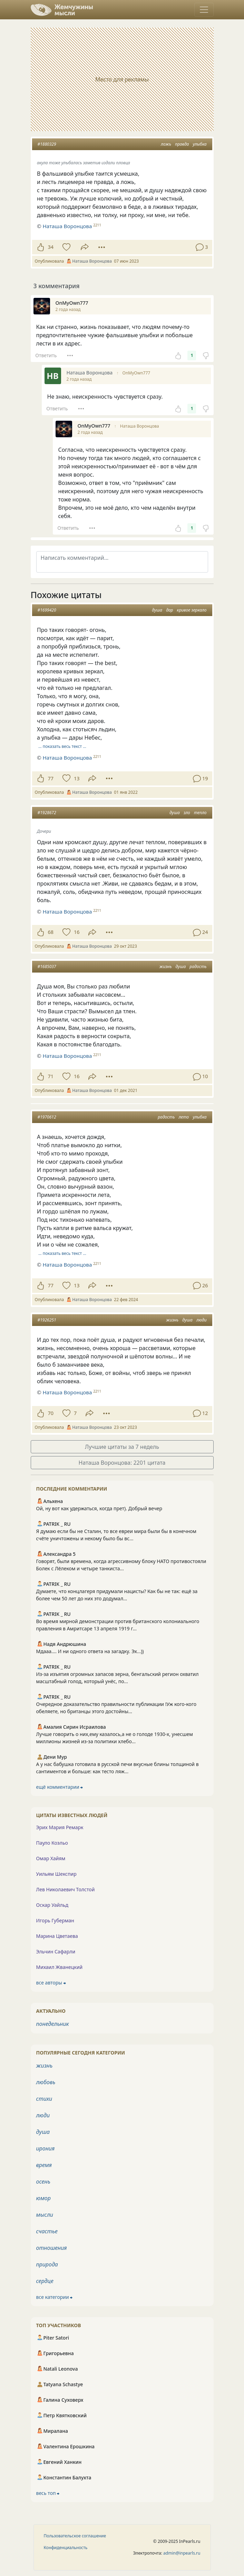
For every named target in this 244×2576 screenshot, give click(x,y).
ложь (166, 144)
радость (197, 966)
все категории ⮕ (54, 2297)
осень (43, 2181)
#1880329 (47, 144)
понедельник (52, 2024)
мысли (44, 2214)
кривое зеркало (192, 610)
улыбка (199, 144)
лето (184, 1117)
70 (50, 1413)
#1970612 (47, 1117)
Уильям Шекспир (56, 1874)
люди (201, 1320)
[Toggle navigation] (204, 10)
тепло (200, 813)
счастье (47, 2231)
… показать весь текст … (62, 746)
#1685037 (47, 966)
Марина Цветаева (57, 1936)
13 (76, 778)
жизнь (165, 966)
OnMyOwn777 (136, 373)
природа (47, 2264)
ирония (45, 2148)
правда (182, 144)
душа (157, 610)
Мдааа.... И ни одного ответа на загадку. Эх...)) (90, 1651)
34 (50, 247)
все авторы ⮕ (51, 1982)
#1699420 (47, 610)
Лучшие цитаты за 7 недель (122, 1447)
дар (169, 610)
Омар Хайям (51, 1858)
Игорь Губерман (55, 1920)
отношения (51, 2248)
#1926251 (47, 1320)
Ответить (46, 355)
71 (50, 1076)
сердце (44, 2281)
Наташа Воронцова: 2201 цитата (122, 1462)
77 (50, 778)
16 (76, 932)
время (44, 2165)
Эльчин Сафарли (56, 1951)
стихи (44, 2098)
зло (187, 813)
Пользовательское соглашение (75, 2536)
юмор (43, 2198)
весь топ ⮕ (48, 2493)
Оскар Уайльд (52, 1905)
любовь (46, 2082)
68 (50, 932)
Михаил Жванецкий (59, 1967)
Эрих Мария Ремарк (60, 1827)
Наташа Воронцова (139, 426)
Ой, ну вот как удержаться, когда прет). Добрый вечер (99, 1508)
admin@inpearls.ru (181, 2553)
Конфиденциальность (66, 2547)
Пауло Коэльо (52, 1843)
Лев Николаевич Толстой (65, 1889)
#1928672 (47, 813)
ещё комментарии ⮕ (59, 1787)
